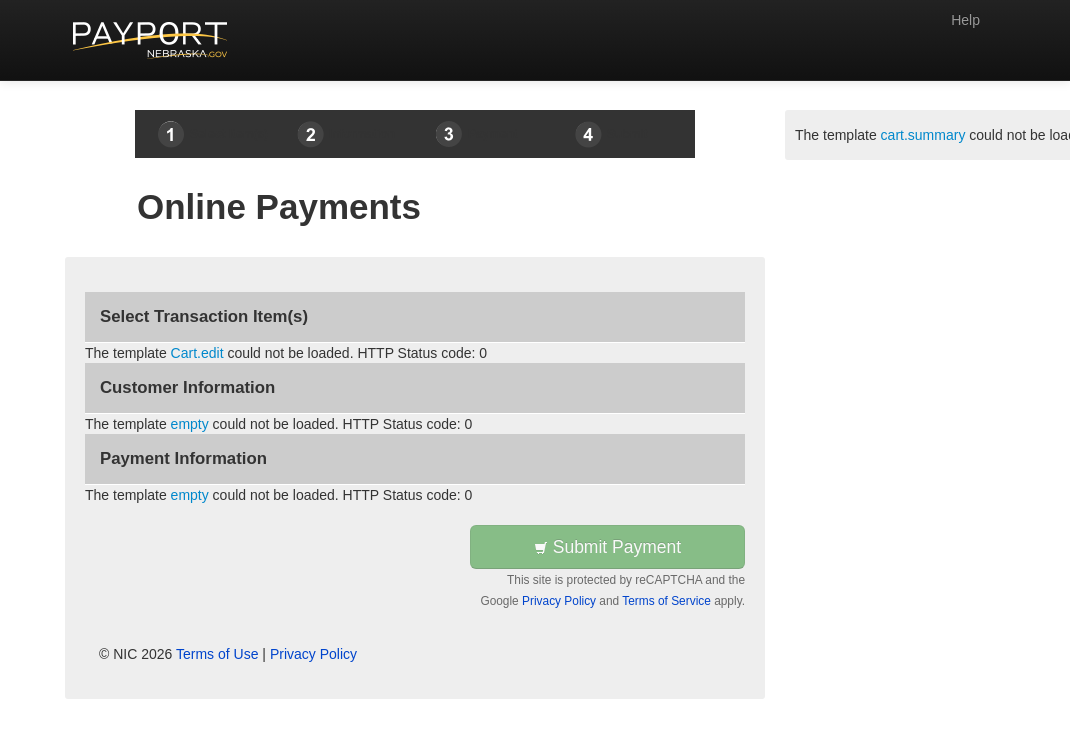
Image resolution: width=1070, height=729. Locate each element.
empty (190, 424)
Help (965, 20)
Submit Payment (607, 547)
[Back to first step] (150, 40)
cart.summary (923, 135)
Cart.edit (197, 353)
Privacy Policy (559, 601)
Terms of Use (217, 654)
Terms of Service (666, 601)
